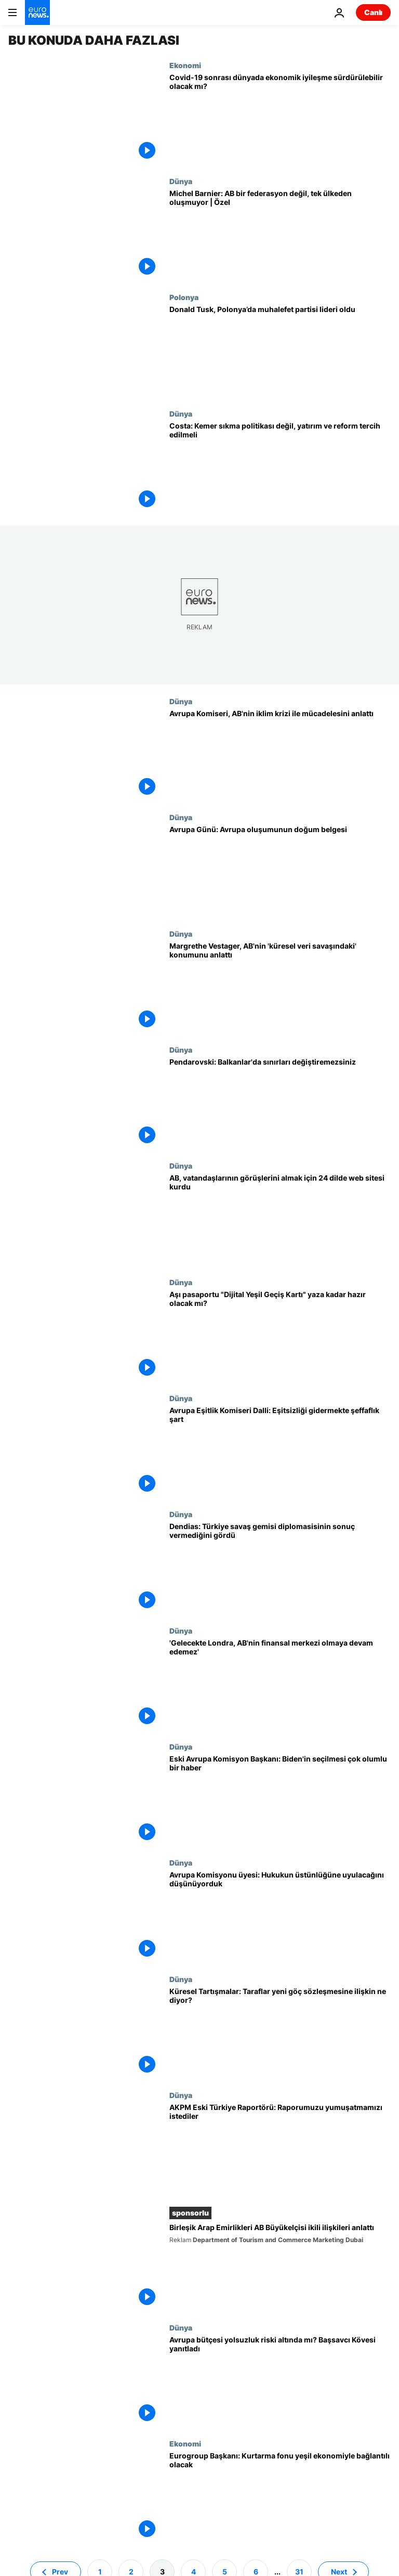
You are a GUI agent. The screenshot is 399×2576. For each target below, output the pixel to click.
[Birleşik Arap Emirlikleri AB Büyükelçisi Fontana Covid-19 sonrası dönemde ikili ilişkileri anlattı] (280, 2266)
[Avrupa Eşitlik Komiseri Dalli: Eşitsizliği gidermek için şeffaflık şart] (280, 1451)
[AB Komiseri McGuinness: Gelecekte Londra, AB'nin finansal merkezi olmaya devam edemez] (280, 1684)
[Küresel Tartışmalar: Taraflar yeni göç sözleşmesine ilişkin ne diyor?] (280, 2032)
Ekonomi (185, 65)
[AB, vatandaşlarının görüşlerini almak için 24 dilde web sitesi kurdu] (280, 1219)
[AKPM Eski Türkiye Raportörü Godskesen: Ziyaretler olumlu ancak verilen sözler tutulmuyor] (280, 2148)
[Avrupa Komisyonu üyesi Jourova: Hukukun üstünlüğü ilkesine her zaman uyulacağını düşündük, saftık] (280, 1916)
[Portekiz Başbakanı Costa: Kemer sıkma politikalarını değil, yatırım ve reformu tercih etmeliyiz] (280, 467)
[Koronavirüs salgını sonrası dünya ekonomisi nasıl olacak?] (280, 118)
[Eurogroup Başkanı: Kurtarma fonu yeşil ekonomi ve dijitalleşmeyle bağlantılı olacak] (280, 2497)
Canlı (373, 12)
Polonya (183, 297)
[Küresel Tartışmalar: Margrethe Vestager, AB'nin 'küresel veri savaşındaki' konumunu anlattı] (280, 987)
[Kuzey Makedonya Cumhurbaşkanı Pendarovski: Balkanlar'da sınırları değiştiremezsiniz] (280, 1103)
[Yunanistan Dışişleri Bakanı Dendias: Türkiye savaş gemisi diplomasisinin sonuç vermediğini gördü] (280, 1567)
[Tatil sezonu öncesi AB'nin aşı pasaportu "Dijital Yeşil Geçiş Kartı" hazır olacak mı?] (280, 1335)
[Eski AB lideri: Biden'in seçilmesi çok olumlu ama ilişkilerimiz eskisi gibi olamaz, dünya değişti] (280, 1800)
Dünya (180, 181)
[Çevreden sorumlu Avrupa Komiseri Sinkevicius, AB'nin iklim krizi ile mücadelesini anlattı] (280, 754)
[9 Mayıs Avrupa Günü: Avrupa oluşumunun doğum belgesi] (280, 870)
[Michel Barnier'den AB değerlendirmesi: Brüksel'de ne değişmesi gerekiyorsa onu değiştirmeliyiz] (280, 234)
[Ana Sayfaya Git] (37, 12)
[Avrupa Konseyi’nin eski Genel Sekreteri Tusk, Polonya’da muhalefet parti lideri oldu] (280, 350)
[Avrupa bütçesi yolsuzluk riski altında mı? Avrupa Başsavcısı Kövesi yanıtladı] (280, 2381)
